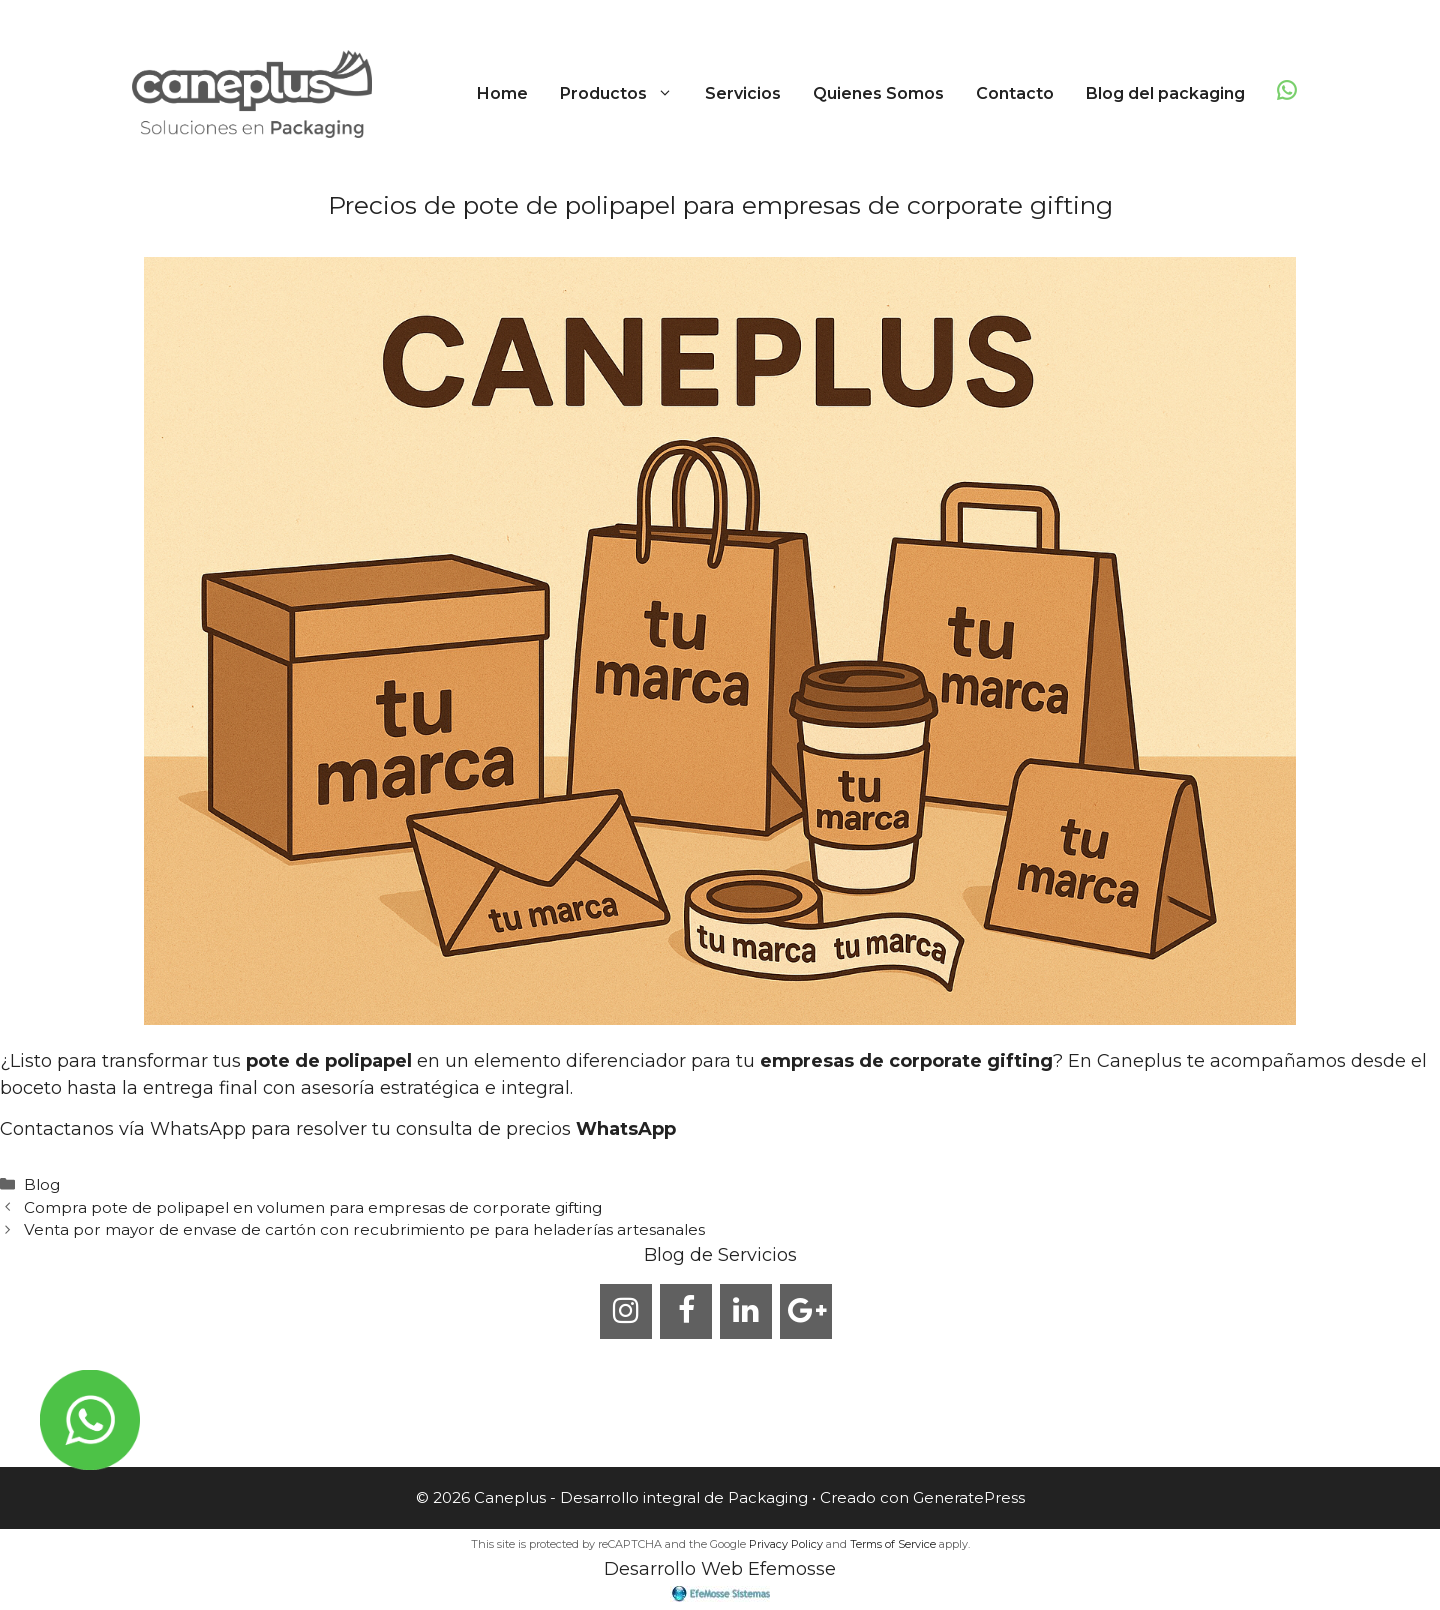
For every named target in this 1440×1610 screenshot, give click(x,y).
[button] (668, 94)
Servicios (743, 93)
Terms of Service (893, 1544)
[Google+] (806, 1311)
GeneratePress (969, 1497)
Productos (624, 94)
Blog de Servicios (720, 1255)
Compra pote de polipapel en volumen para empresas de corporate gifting (313, 1207)
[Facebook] (686, 1311)
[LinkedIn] (746, 1311)
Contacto (1015, 93)
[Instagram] (626, 1311)
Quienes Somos (878, 93)
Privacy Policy (786, 1544)
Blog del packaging (1165, 93)
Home (502, 93)
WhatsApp (626, 1129)
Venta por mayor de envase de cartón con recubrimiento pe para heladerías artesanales (364, 1229)
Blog (42, 1184)
